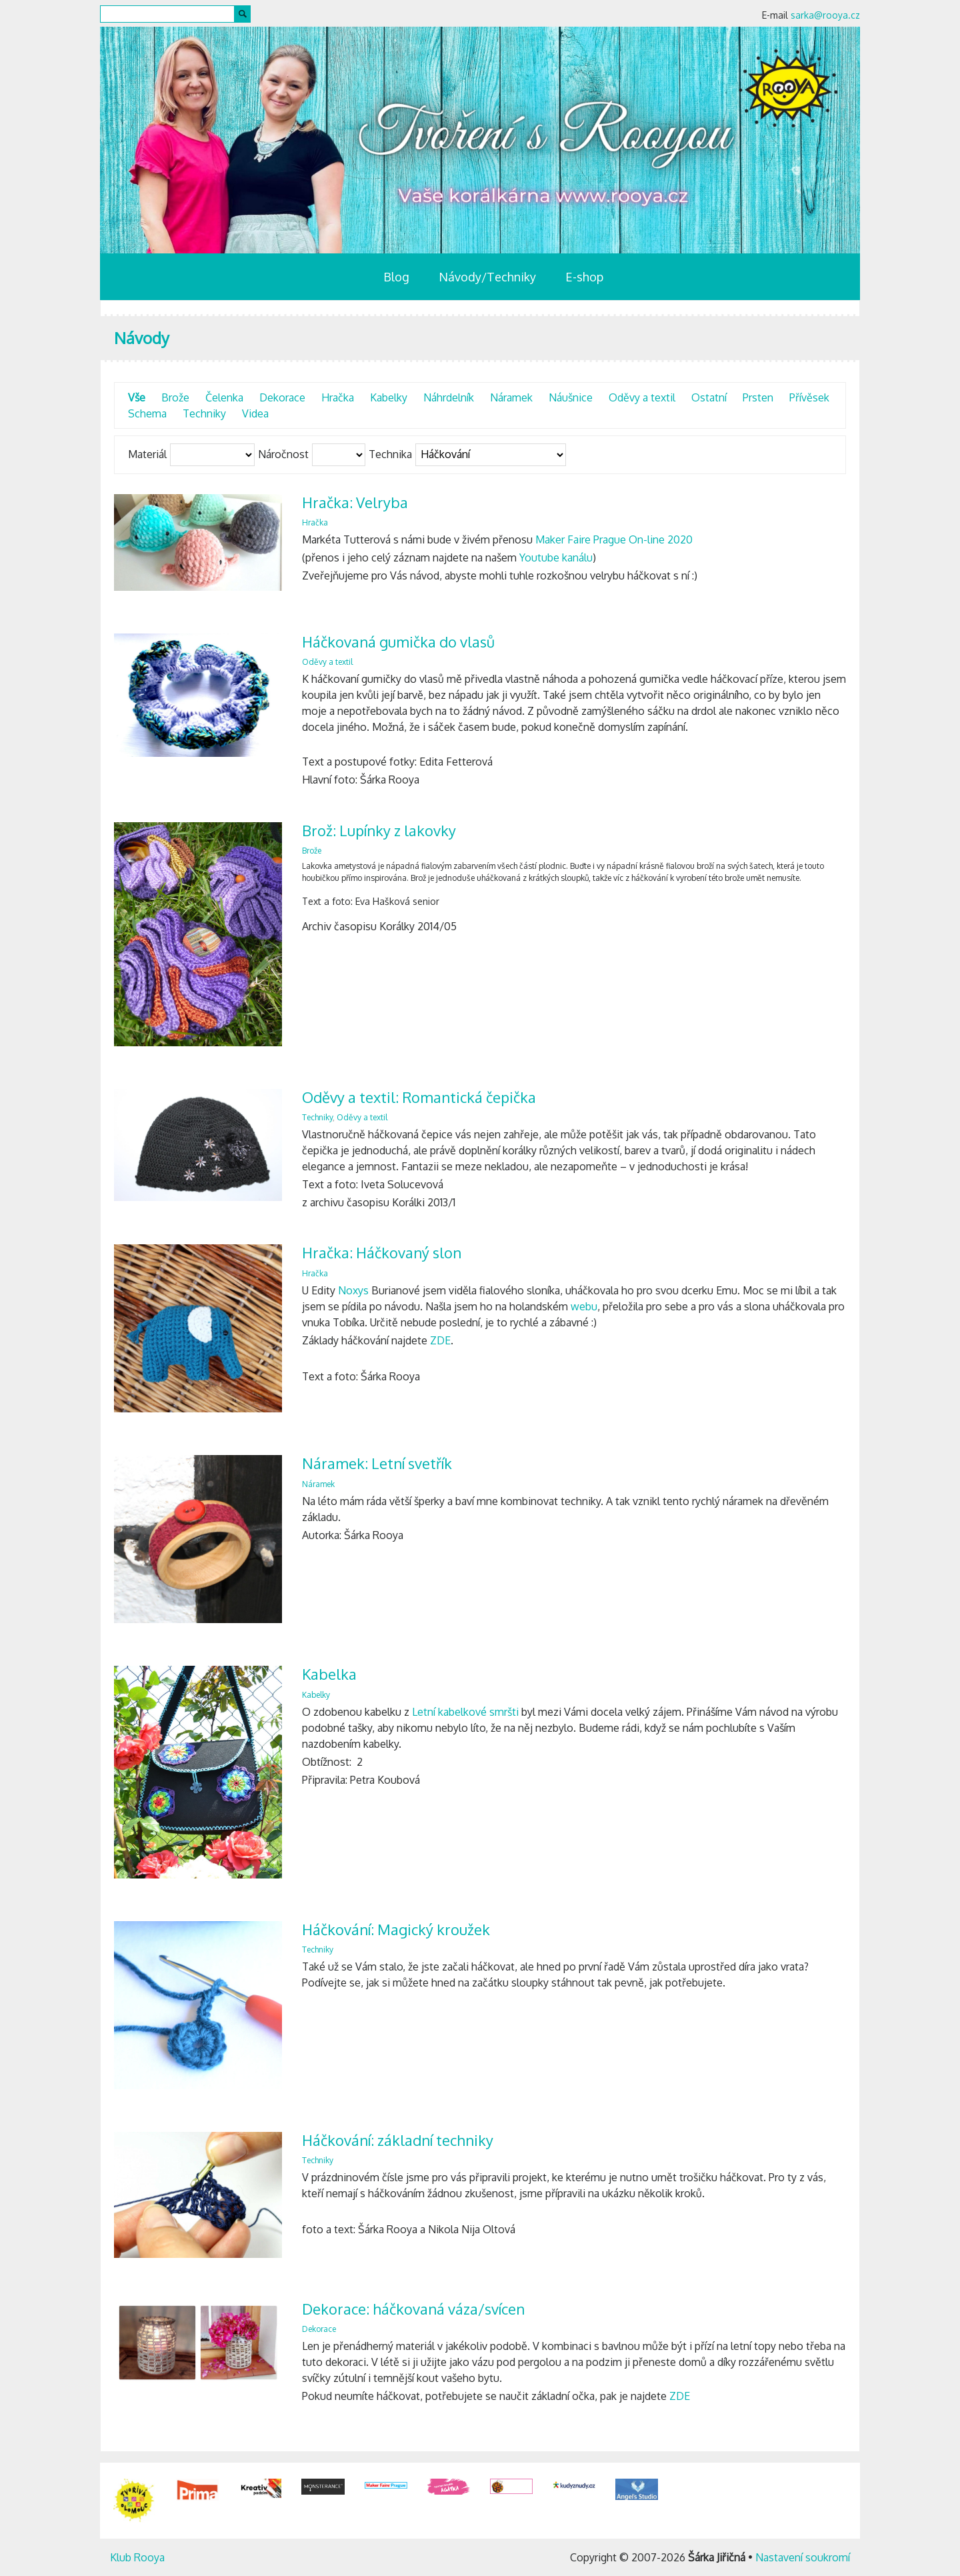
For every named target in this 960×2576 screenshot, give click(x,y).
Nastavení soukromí (802, 2557)
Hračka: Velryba (355, 502)
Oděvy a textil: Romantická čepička (419, 1097)
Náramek (511, 397)
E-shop (584, 276)
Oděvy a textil (642, 397)
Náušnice (571, 397)
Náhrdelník (448, 397)
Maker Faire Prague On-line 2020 (614, 539)
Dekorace (282, 397)
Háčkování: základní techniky (397, 2140)
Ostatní (709, 397)
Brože (175, 397)
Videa (255, 413)
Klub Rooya (137, 2557)
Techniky (204, 413)
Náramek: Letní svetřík (377, 1463)
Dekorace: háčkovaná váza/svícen (413, 2308)
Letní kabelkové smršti (465, 1711)
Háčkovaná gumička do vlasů (398, 641)
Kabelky (388, 397)
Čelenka (224, 397)
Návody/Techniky (487, 276)
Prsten (758, 397)
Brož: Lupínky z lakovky (379, 830)
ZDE (440, 1340)
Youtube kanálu (556, 557)
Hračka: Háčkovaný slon (381, 1252)
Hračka (337, 397)
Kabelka (329, 1673)
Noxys (353, 1290)
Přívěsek (809, 397)
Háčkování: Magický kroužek (396, 1929)
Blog (396, 276)
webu (584, 1306)
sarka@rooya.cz (825, 15)
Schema (147, 413)
